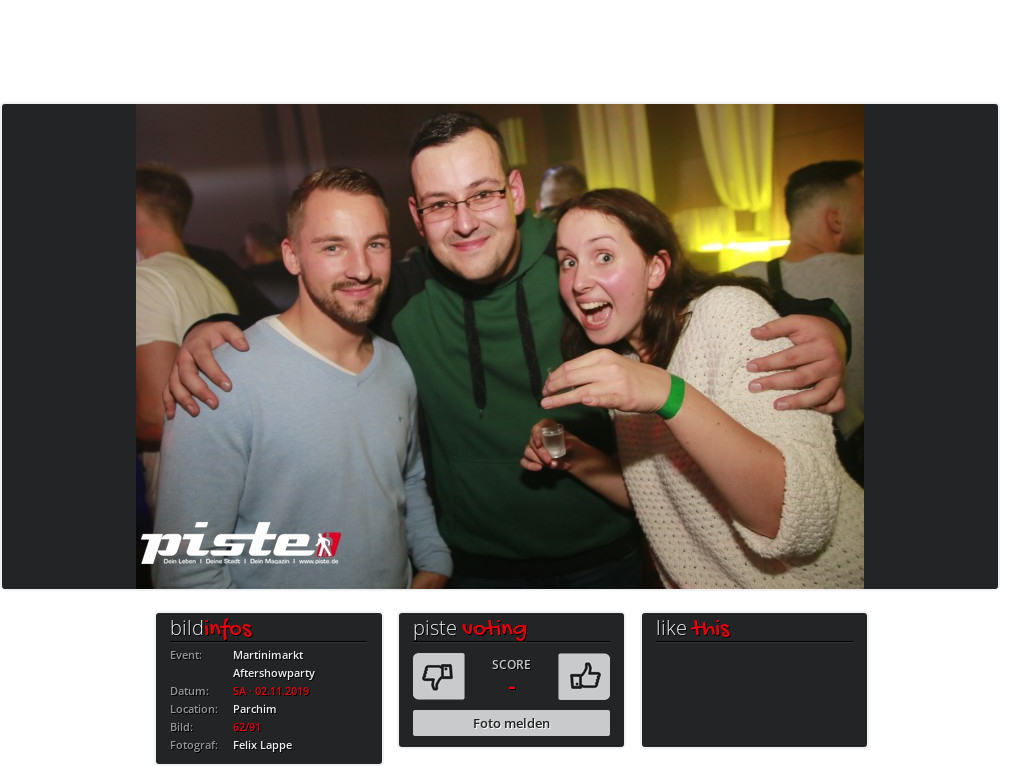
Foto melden (511, 723)
